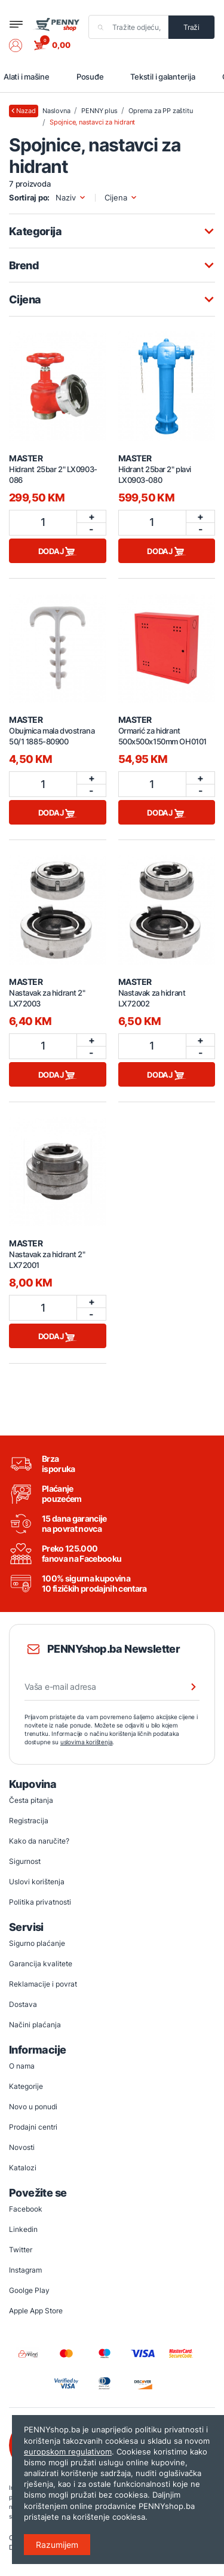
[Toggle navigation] (16, 24)
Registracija (28, 1820)
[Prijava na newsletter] (186, 1687)
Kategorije (26, 2086)
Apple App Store (36, 2310)
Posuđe (90, 76)
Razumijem (57, 2544)
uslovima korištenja (86, 1741)
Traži (191, 27)
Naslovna (56, 111)
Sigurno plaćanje (37, 1943)
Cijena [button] (121, 198)
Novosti (22, 2147)
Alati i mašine (27, 76)
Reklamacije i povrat (43, 1983)
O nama (22, 2065)
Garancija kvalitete (40, 1963)
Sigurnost (25, 1861)
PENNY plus (99, 111)
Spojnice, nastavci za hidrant (92, 122)
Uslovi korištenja (37, 1881)
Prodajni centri (33, 2126)
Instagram (25, 2269)
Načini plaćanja (35, 2024)
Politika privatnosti (40, 1901)
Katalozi (22, 2167)
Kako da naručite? (39, 1840)
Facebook (25, 2208)
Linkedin (23, 2229)
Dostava (23, 2004)
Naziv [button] (71, 198)
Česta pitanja (31, 1800)
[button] (21, 45)
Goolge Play (29, 2290)
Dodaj (58, 552)
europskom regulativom (68, 2451)
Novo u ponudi (33, 2106)
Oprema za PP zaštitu (160, 111)
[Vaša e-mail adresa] (112, 1687)
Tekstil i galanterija (162, 76)
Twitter (20, 2249)
